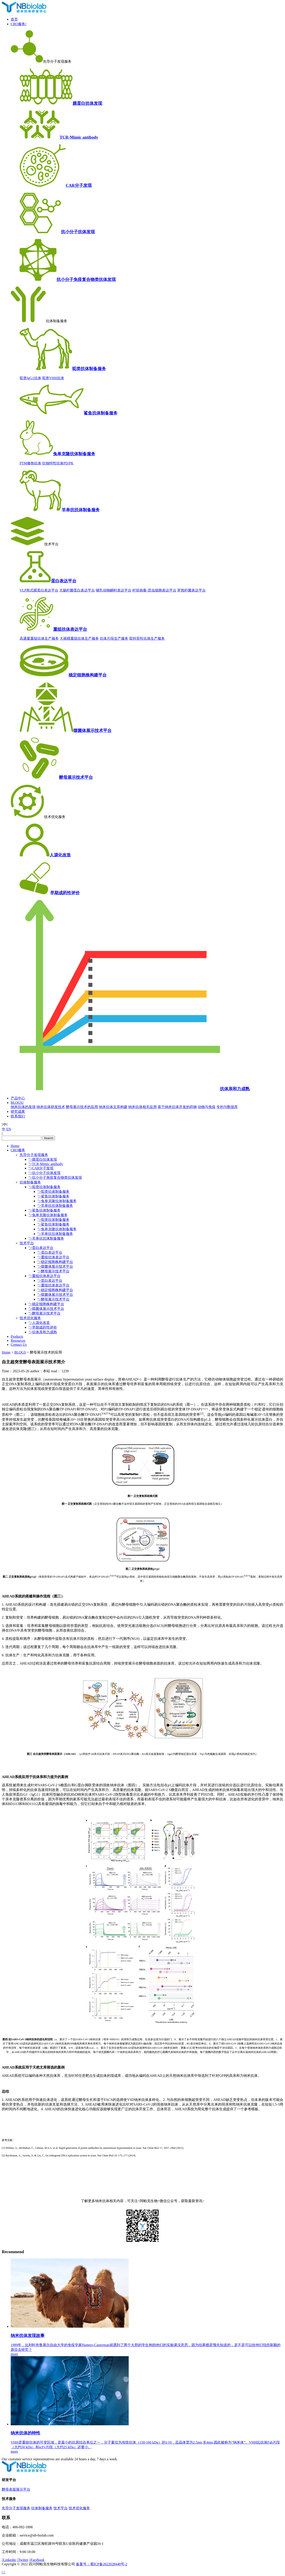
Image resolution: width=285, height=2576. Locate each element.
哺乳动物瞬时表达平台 (113, 590)
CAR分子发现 (79, 185)
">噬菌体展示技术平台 (55, 1266)
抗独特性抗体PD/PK (57, 463)
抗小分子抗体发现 (78, 231)
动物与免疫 (207, 1107)
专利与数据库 (227, 1107)
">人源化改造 (39, 1323)
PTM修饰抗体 (30, 463)
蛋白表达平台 (63, 581)
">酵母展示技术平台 (53, 1271)
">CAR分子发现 (40, 1168)
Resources (18, 1340)
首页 (14, 19)
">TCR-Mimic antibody (45, 1164)
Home (15, 1146)
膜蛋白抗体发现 (87, 103)
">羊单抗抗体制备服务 (55, 1206)
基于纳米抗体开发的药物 (177, 1107)
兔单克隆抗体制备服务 (74, 453)
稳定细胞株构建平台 (88, 675)
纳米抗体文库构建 (113, 1107)
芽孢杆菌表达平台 (191, 590)
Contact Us (19, 1344)
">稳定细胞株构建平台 (55, 1262)
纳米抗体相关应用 (142, 1107)
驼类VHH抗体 (53, 378)
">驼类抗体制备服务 (44, 1187)
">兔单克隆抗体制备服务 (57, 1201)
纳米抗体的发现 (23, 1107)
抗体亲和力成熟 (235, 1088)
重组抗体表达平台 (70, 629)
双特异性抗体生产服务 (147, 638)
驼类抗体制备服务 (89, 368)
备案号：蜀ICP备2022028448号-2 (101, 2560)
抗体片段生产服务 (114, 638)
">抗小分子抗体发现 (44, 1173)
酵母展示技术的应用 (82, 1107)
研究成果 (18, 1111)
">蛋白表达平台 (40, 1248)
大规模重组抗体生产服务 (79, 638)
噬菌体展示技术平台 (92, 730)
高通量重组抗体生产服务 (39, 638)
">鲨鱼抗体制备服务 (53, 1196)
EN (8, 1129)
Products (17, 1336)
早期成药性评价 (65, 892)
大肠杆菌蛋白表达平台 (77, 590)
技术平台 (27, 1243)
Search (48, 1138)
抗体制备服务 (30, 1182)
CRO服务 (18, 24)
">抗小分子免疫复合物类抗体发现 (55, 1177)
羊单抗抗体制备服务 (81, 509)
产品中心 (18, 1098)
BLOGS (17, 1103)
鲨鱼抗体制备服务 (101, 413)
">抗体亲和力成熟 (42, 1332)
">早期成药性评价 (42, 1327)
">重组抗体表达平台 (53, 1257)
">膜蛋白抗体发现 (42, 1159)
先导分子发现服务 (34, 1155)
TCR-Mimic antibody (79, 137)
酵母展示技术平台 (76, 777)
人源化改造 (60, 855)
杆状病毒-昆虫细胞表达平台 (154, 590)
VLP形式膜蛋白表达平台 (39, 590)
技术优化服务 (30, 1318)
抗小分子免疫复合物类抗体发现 (86, 279)
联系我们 (18, 1116)
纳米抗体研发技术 (51, 1107)
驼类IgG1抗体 (30, 378)
